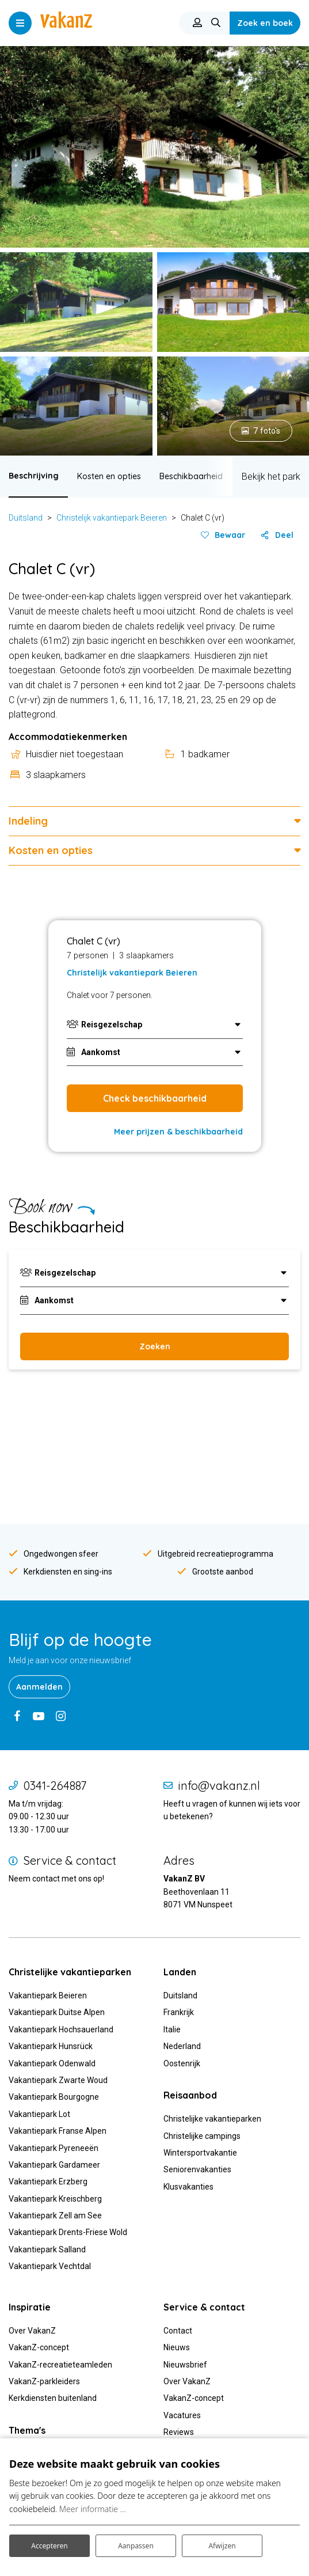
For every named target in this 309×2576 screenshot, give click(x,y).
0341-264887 (55, 1786)
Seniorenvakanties (197, 2169)
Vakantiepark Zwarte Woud (58, 2080)
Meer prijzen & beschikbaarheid (178, 1131)
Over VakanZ (32, 2330)
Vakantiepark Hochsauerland (61, 2029)
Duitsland (26, 517)
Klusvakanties (189, 2186)
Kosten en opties (109, 476)
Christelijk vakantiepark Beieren (111, 517)
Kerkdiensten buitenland (53, 2398)
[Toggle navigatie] (20, 23)
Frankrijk (178, 2012)
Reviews (178, 2432)
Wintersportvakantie (200, 2152)
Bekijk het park (271, 476)
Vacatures (182, 2415)
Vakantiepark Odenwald (52, 2063)
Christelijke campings (202, 2136)
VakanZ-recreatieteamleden (60, 2364)
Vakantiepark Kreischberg (55, 2198)
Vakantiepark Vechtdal (50, 2266)
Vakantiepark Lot (39, 2114)
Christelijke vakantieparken (212, 2118)
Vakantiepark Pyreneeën (53, 2148)
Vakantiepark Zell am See (55, 2215)
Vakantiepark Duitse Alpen (57, 2012)
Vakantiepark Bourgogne (54, 2096)
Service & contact (70, 1861)
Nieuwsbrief (185, 2364)
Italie (172, 2029)
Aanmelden (39, 1687)
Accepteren (49, 2546)
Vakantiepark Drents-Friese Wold (68, 2232)
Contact (177, 2330)
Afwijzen (221, 2546)
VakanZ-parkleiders (44, 2381)
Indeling (28, 821)
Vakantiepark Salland (47, 2249)
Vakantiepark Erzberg (48, 2181)
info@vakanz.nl (219, 1786)
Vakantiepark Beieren (48, 1995)
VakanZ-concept (39, 2347)
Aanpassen (136, 2546)
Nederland (182, 2046)
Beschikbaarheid (191, 476)
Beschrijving (34, 476)
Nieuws (176, 2347)
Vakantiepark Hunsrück (51, 2046)
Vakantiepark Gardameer (54, 2164)
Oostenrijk (181, 2063)
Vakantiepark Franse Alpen (57, 2130)
